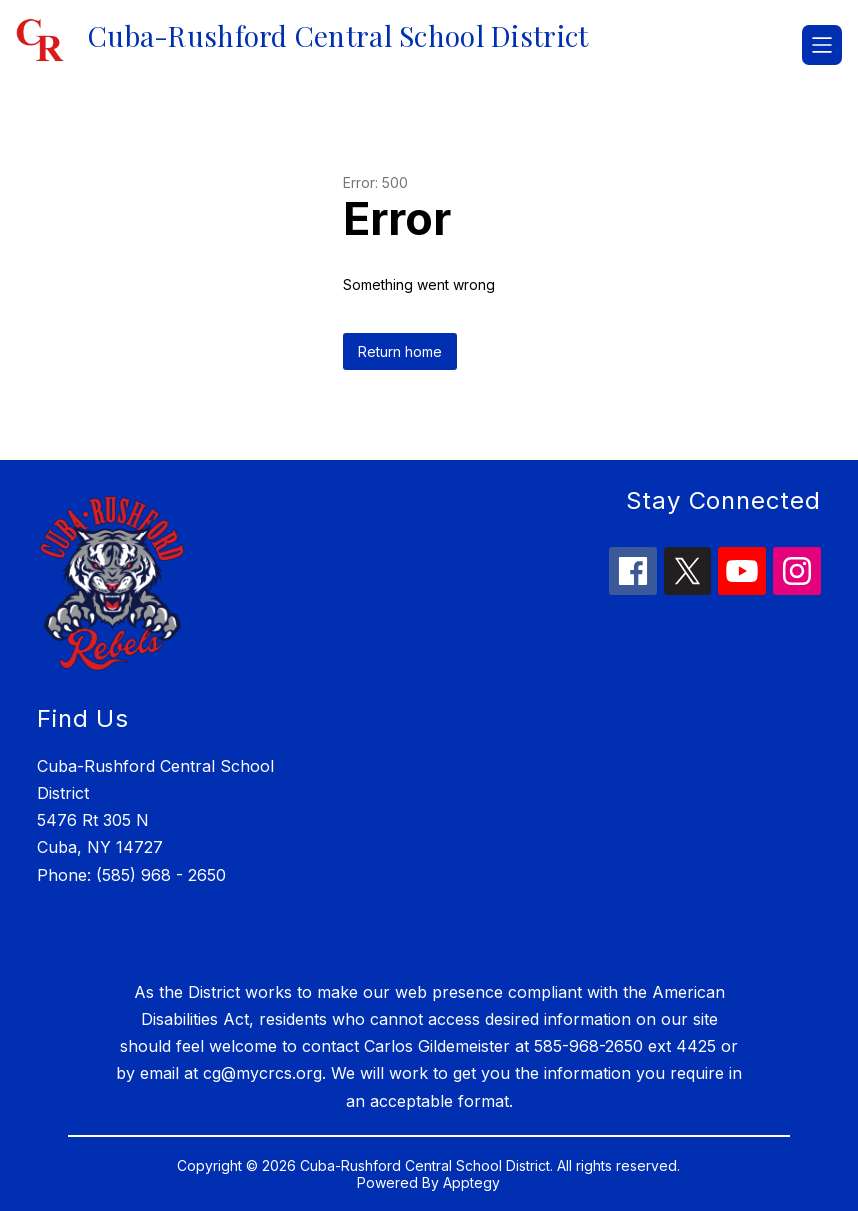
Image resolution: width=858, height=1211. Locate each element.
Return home (400, 351)
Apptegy (471, 1182)
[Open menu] (822, 45)
